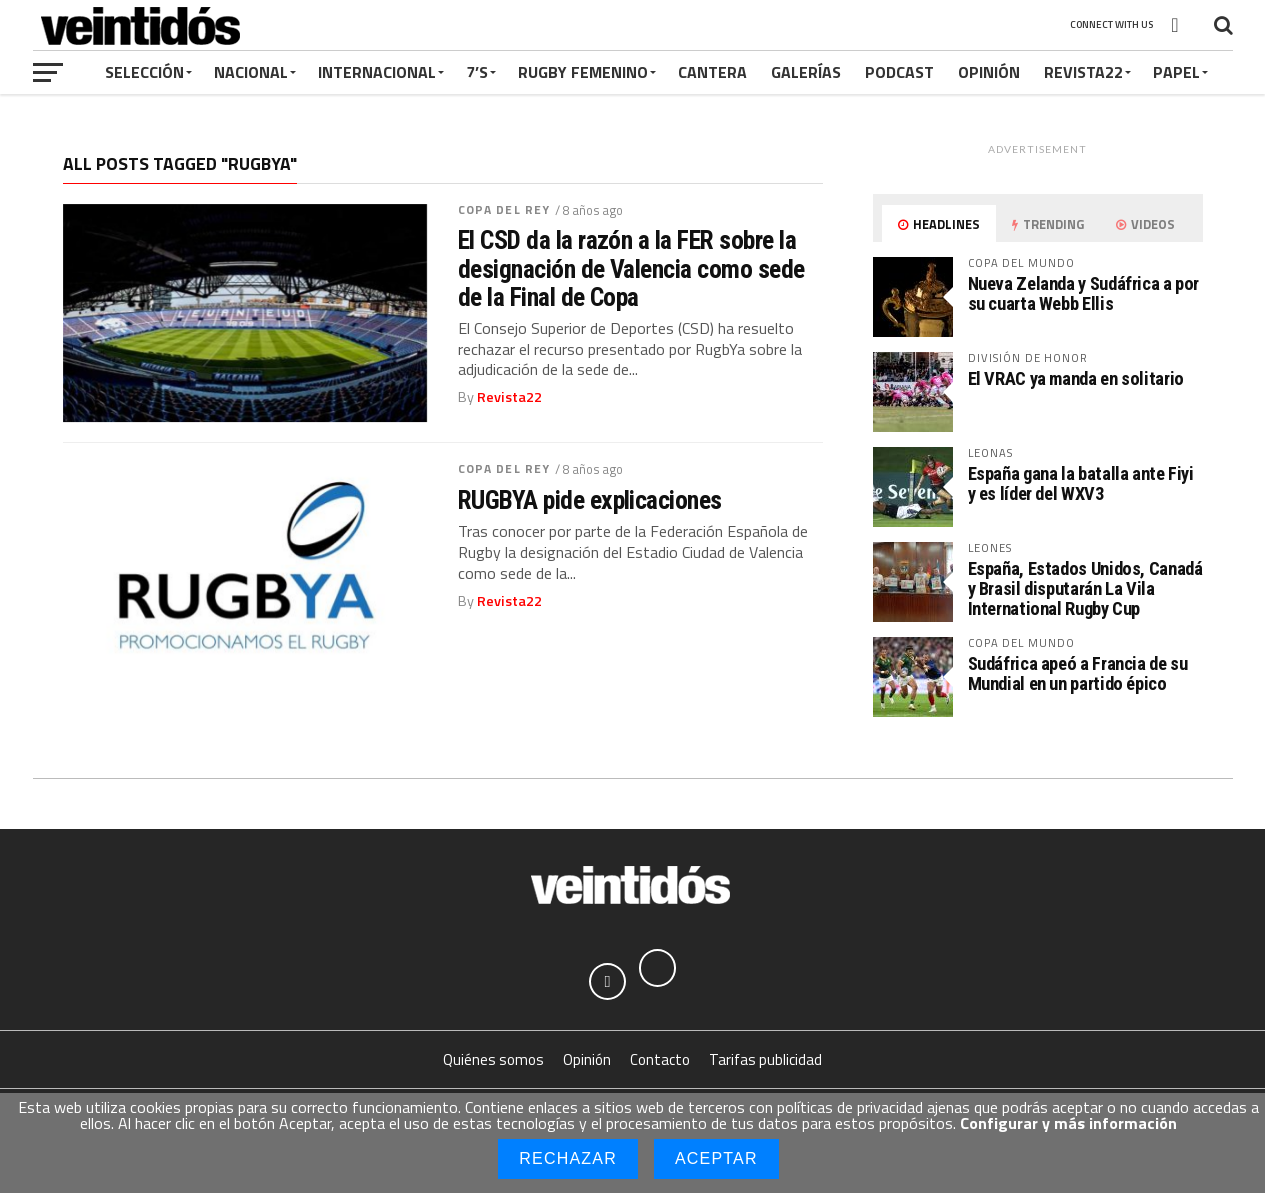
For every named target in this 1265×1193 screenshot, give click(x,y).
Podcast (899, 72)
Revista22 (1083, 72)
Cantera (712, 72)
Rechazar (568, 1158)
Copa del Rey (504, 209)
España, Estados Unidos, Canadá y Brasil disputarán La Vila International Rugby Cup (1085, 588)
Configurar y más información (1068, 1123)
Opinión (989, 72)
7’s (477, 72)
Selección (144, 72)
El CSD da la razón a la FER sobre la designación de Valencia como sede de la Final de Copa (631, 268)
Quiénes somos (493, 1062)
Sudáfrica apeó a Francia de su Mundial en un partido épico (1078, 673)
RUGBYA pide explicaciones (590, 500)
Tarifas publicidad (765, 1062)
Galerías (806, 72)
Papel (1176, 72)
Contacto (660, 1062)
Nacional (251, 72)
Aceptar (716, 1158)
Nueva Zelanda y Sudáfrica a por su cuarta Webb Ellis (1084, 293)
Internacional (377, 72)
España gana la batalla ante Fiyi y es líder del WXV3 (1081, 483)
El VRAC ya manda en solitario (1076, 378)
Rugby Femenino (583, 72)
